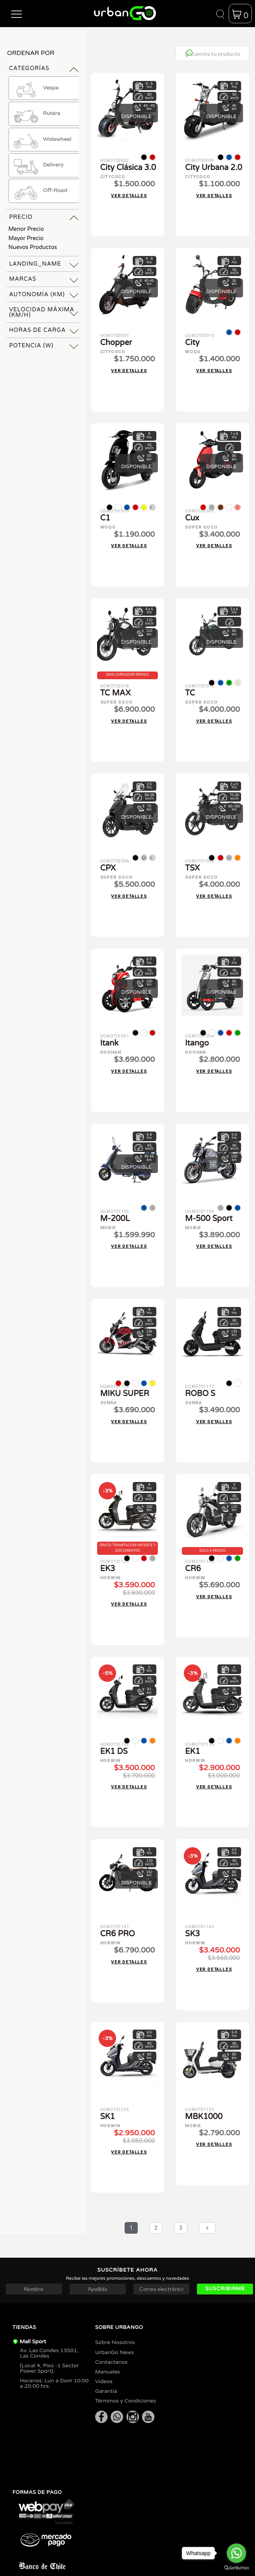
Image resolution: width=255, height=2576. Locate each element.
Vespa (35, 88)
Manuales (107, 2350)
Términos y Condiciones (125, 2379)
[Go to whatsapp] (236, 2553)
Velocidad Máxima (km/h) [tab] (41, 312)
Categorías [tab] (29, 68)
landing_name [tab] (35, 264)
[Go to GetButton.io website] (236, 2568)
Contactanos (111, 2340)
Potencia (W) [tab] (31, 345)
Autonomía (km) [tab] (37, 294)
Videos (104, 2359)
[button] (16, 13)
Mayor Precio (26, 238)
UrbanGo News (114, 2330)
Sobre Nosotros (115, 2320)
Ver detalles (129, 194)
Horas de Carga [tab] (37, 330)
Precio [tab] (21, 217)
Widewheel (41, 139)
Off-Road (39, 191)
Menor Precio (26, 229)
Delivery (37, 165)
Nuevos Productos (33, 247)
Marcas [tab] (22, 279)
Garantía (106, 2369)
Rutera (36, 114)
